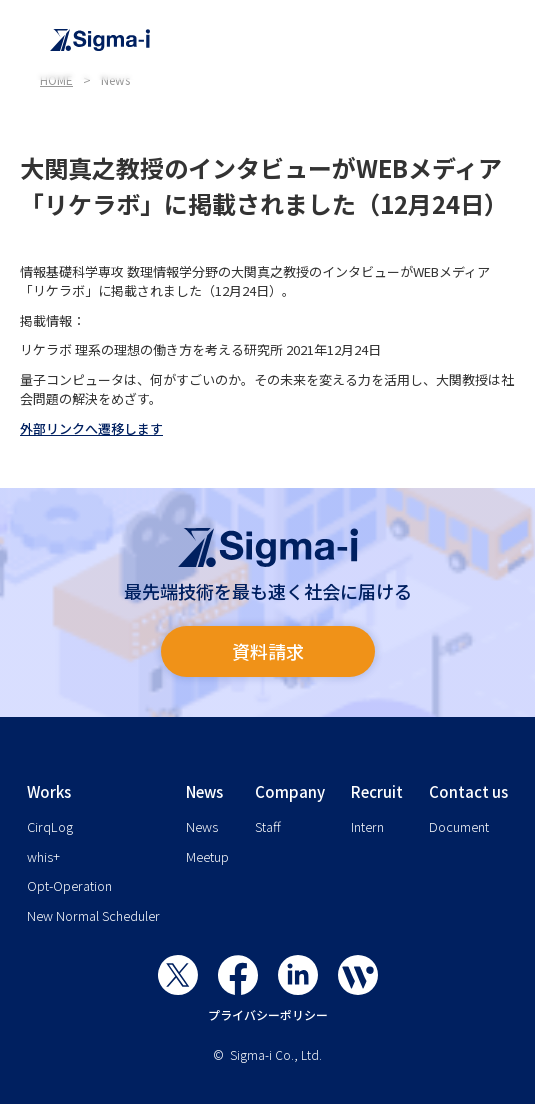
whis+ (43, 856)
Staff (268, 826)
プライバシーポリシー (268, 1014)
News (202, 826)
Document (459, 826)
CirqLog (50, 826)
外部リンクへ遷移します (91, 428)
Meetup (207, 856)
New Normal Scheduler (93, 915)
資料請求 (268, 651)
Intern (367, 826)
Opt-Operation (69, 885)
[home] (277, 40)
